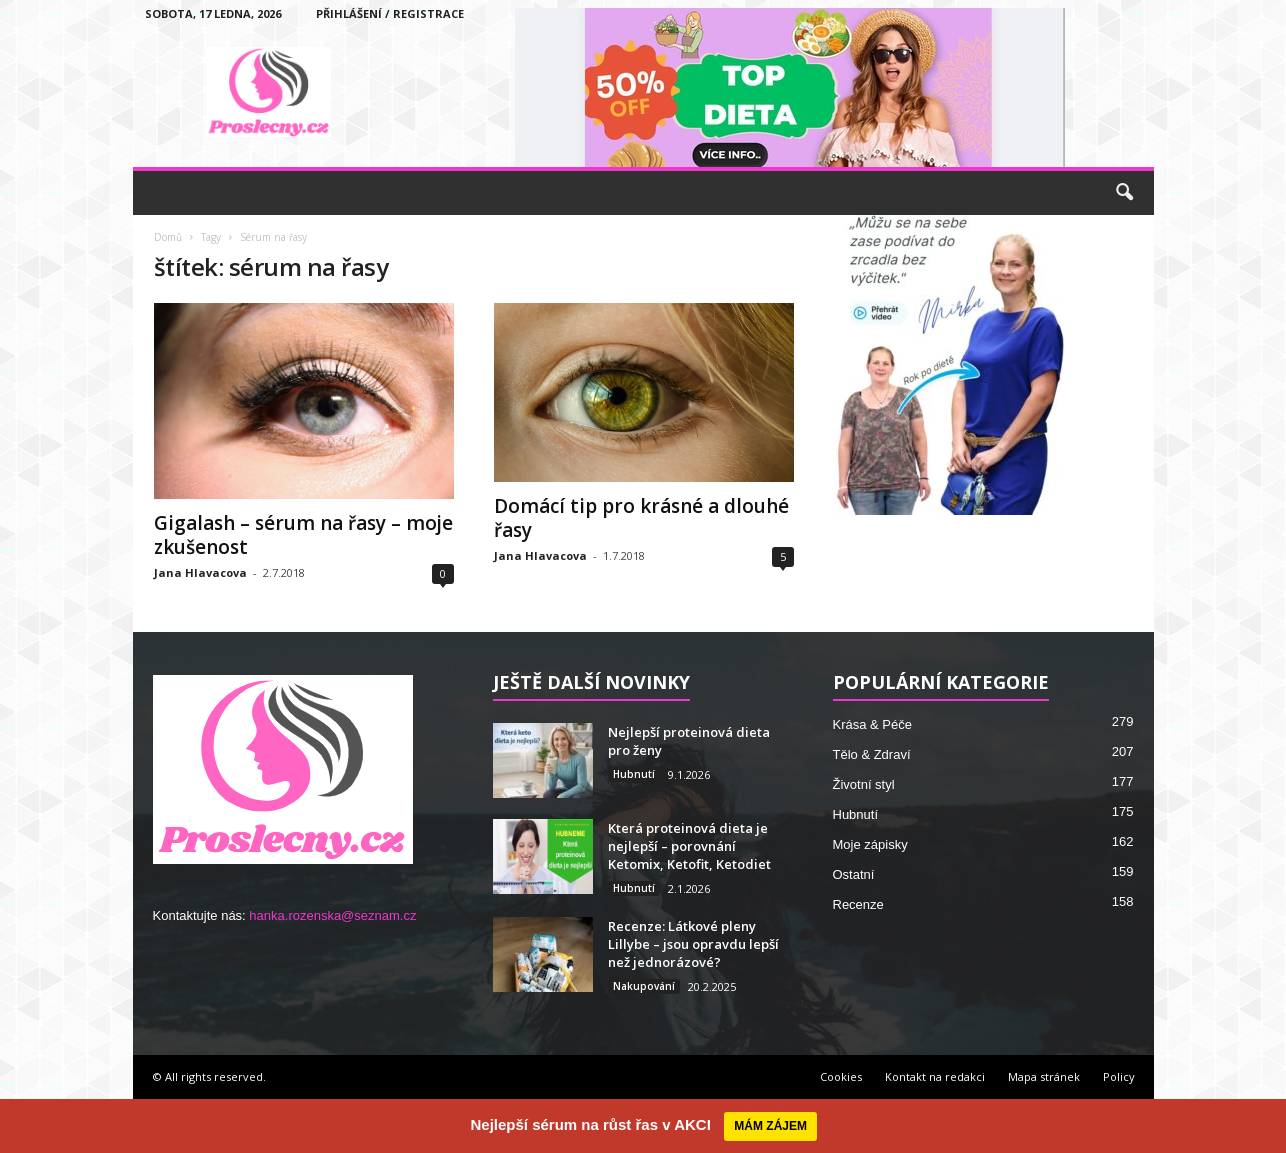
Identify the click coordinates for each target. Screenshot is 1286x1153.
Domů (168, 237)
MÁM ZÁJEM (770, 1126)
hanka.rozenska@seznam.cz (332, 915)
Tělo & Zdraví (872, 754)
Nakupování (644, 986)
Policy (1119, 1076)
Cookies (841, 1076)
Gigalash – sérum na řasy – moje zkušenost (303, 535)
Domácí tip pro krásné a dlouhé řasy (641, 518)
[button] (1124, 193)
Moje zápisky (870, 844)
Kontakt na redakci (935, 1076)
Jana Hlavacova (200, 572)
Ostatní (854, 874)
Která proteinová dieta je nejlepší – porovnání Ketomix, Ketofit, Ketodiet (689, 846)
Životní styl (864, 784)
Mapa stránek (1044, 1076)
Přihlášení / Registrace (390, 13)
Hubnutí (634, 774)
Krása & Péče (873, 724)
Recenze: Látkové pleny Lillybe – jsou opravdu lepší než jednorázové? (693, 944)
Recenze (858, 904)
